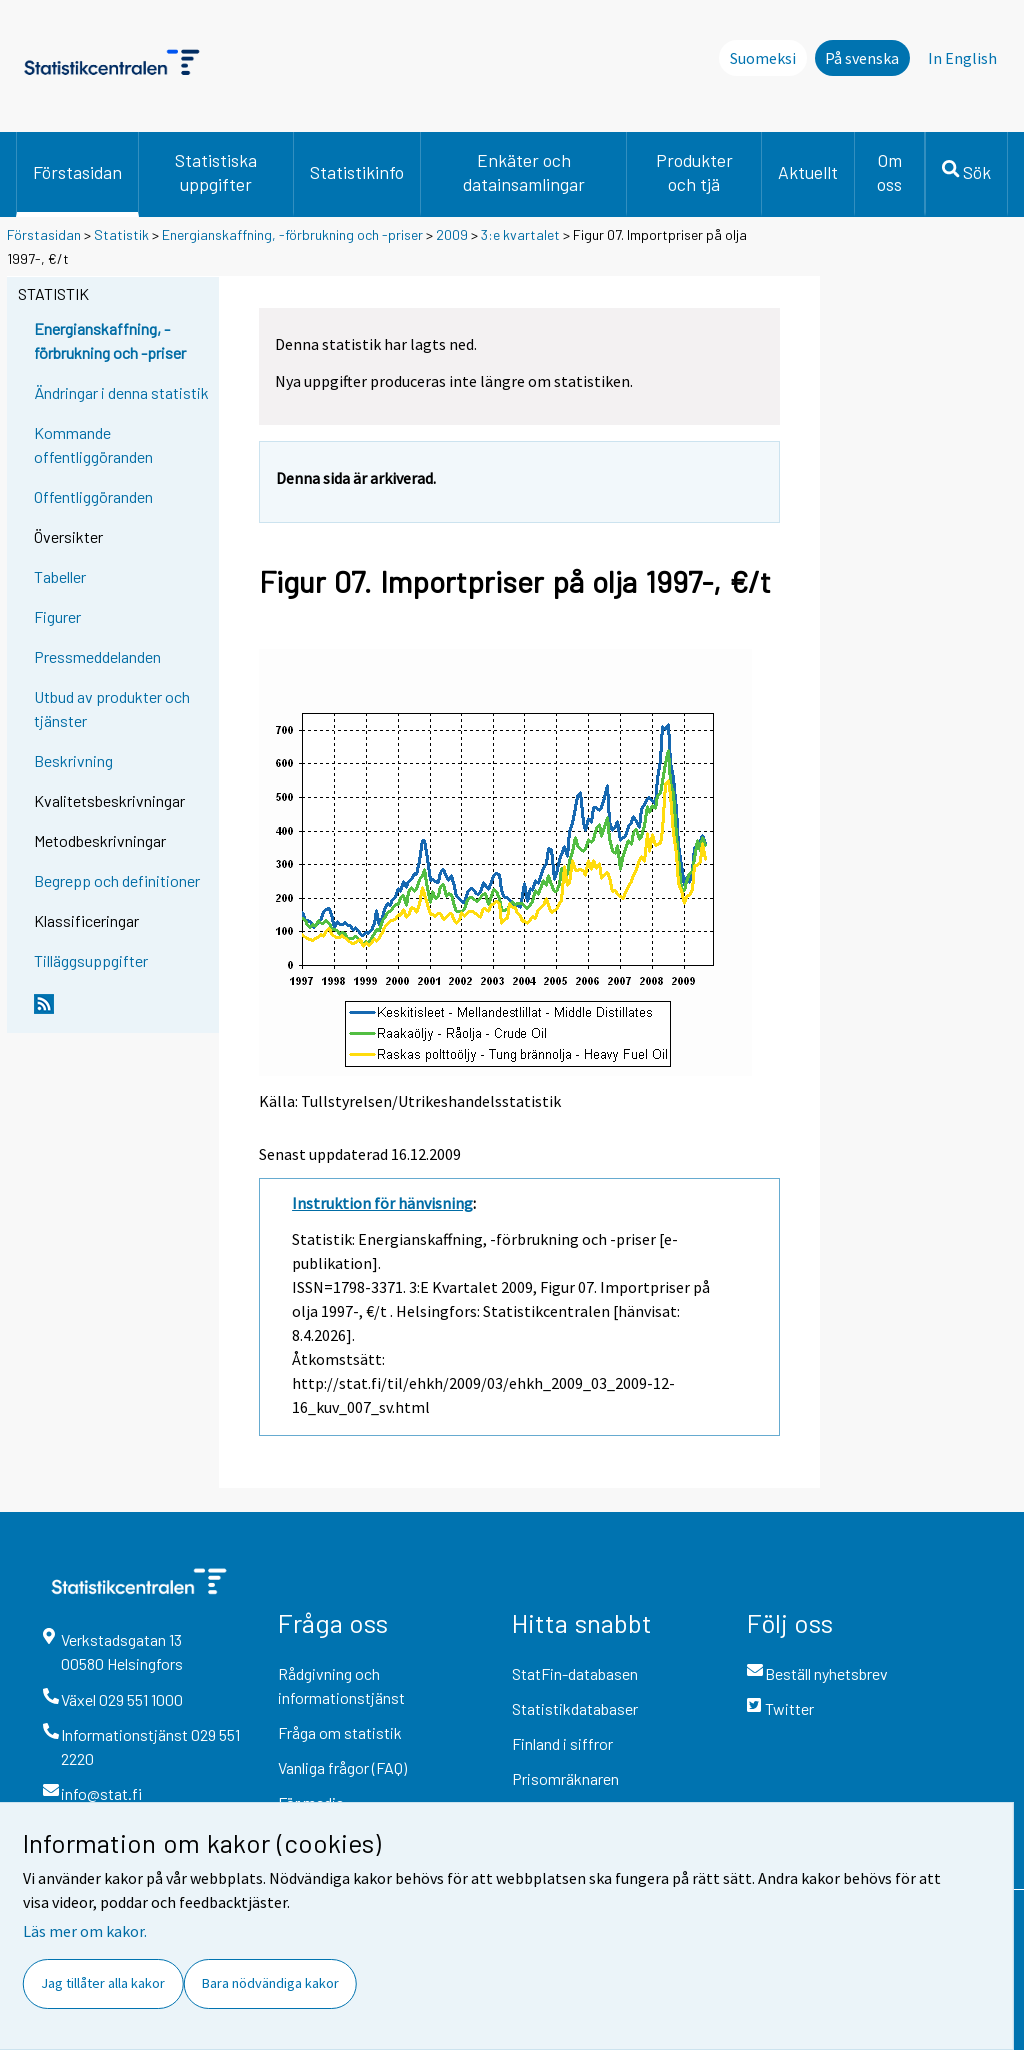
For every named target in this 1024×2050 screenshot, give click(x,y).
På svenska (862, 58)
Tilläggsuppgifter (91, 960)
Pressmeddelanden (97, 656)
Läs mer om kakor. (85, 1931)
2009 (452, 234)
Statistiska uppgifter (216, 172)
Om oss (889, 172)
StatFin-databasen (575, 1673)
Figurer (57, 616)
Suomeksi (763, 58)
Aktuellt (808, 172)
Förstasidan (77, 172)
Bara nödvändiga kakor (270, 1983)
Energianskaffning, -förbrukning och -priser (292, 234)
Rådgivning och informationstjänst (341, 1685)
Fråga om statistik (340, 1732)
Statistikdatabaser (575, 1708)
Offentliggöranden (93, 496)
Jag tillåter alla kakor (103, 1983)
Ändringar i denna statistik (121, 392)
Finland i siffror (562, 1743)
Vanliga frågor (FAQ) (342, 1767)
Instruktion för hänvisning (382, 1203)
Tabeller (60, 576)
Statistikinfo (357, 172)
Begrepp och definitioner (117, 880)
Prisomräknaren (565, 1778)
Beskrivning (73, 760)
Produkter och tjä (694, 172)
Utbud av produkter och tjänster (112, 708)
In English (962, 58)
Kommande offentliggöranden (93, 444)
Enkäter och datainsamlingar (524, 172)
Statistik (121, 234)
